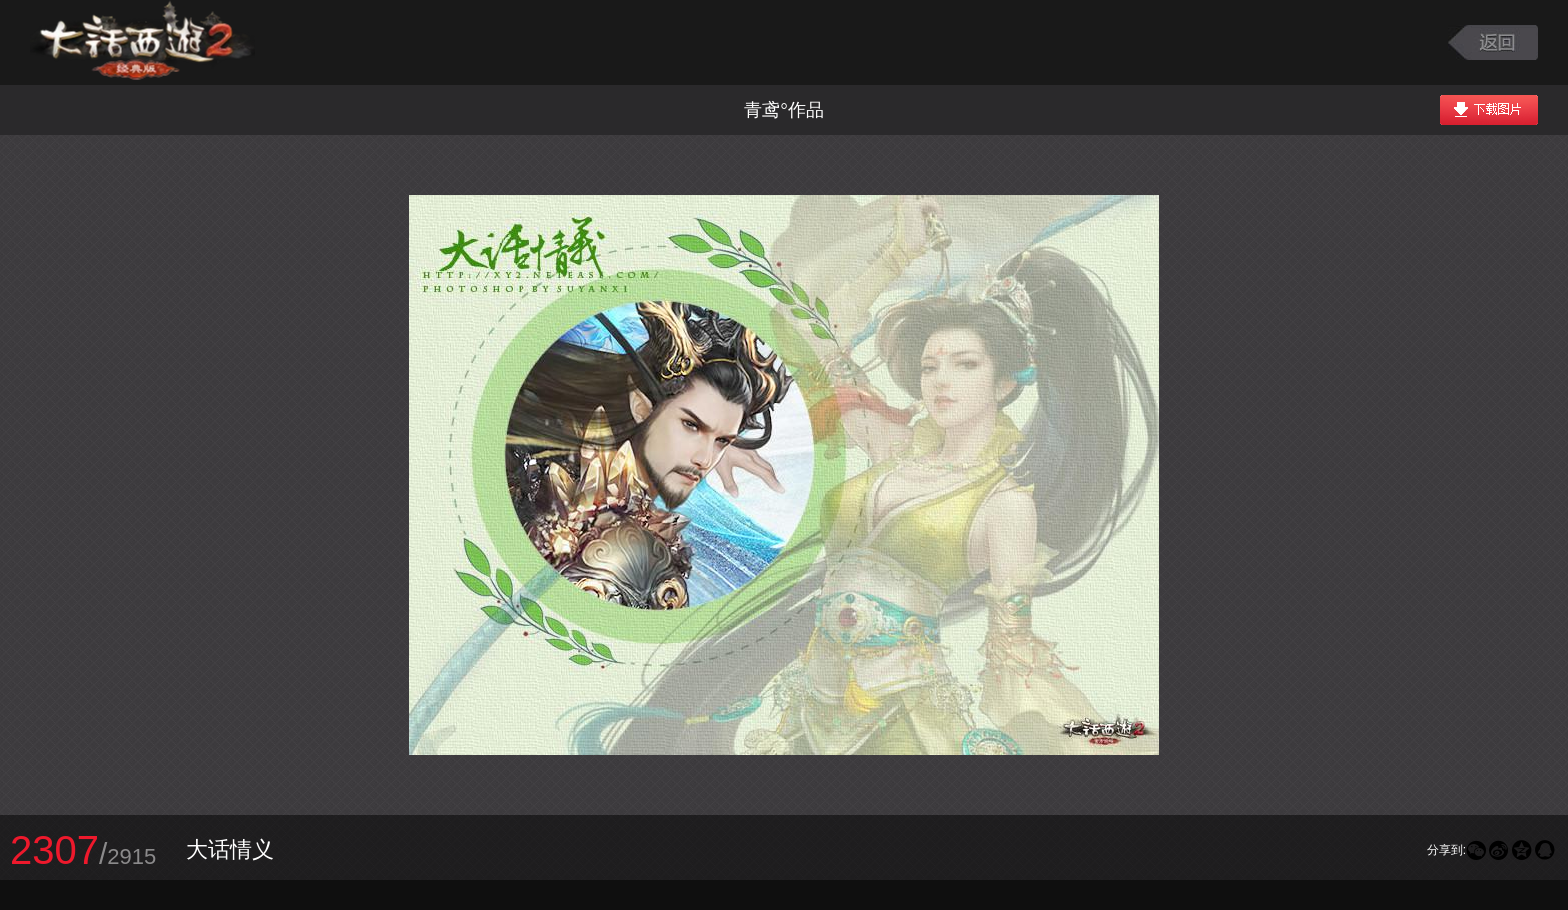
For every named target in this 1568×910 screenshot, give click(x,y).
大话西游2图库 (142, 42)
